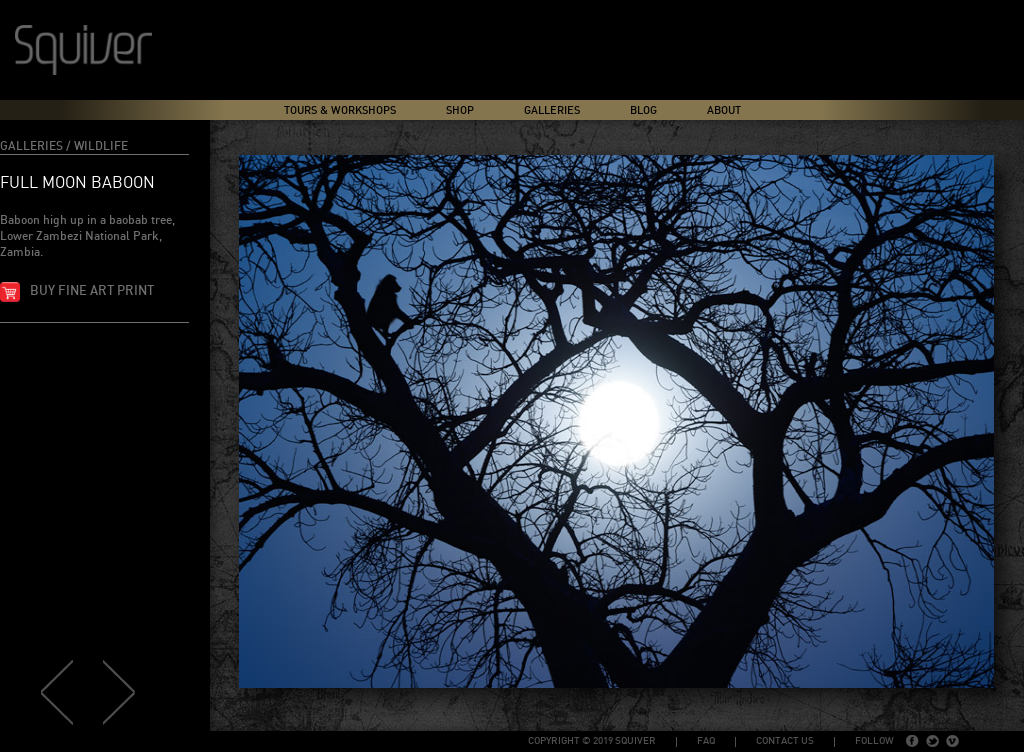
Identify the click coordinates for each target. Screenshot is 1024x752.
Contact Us (785, 741)
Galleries (552, 110)
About (724, 110)
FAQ (706, 741)
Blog (643, 110)
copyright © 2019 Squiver (592, 741)
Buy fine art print (92, 291)
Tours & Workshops (340, 110)
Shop (460, 110)
